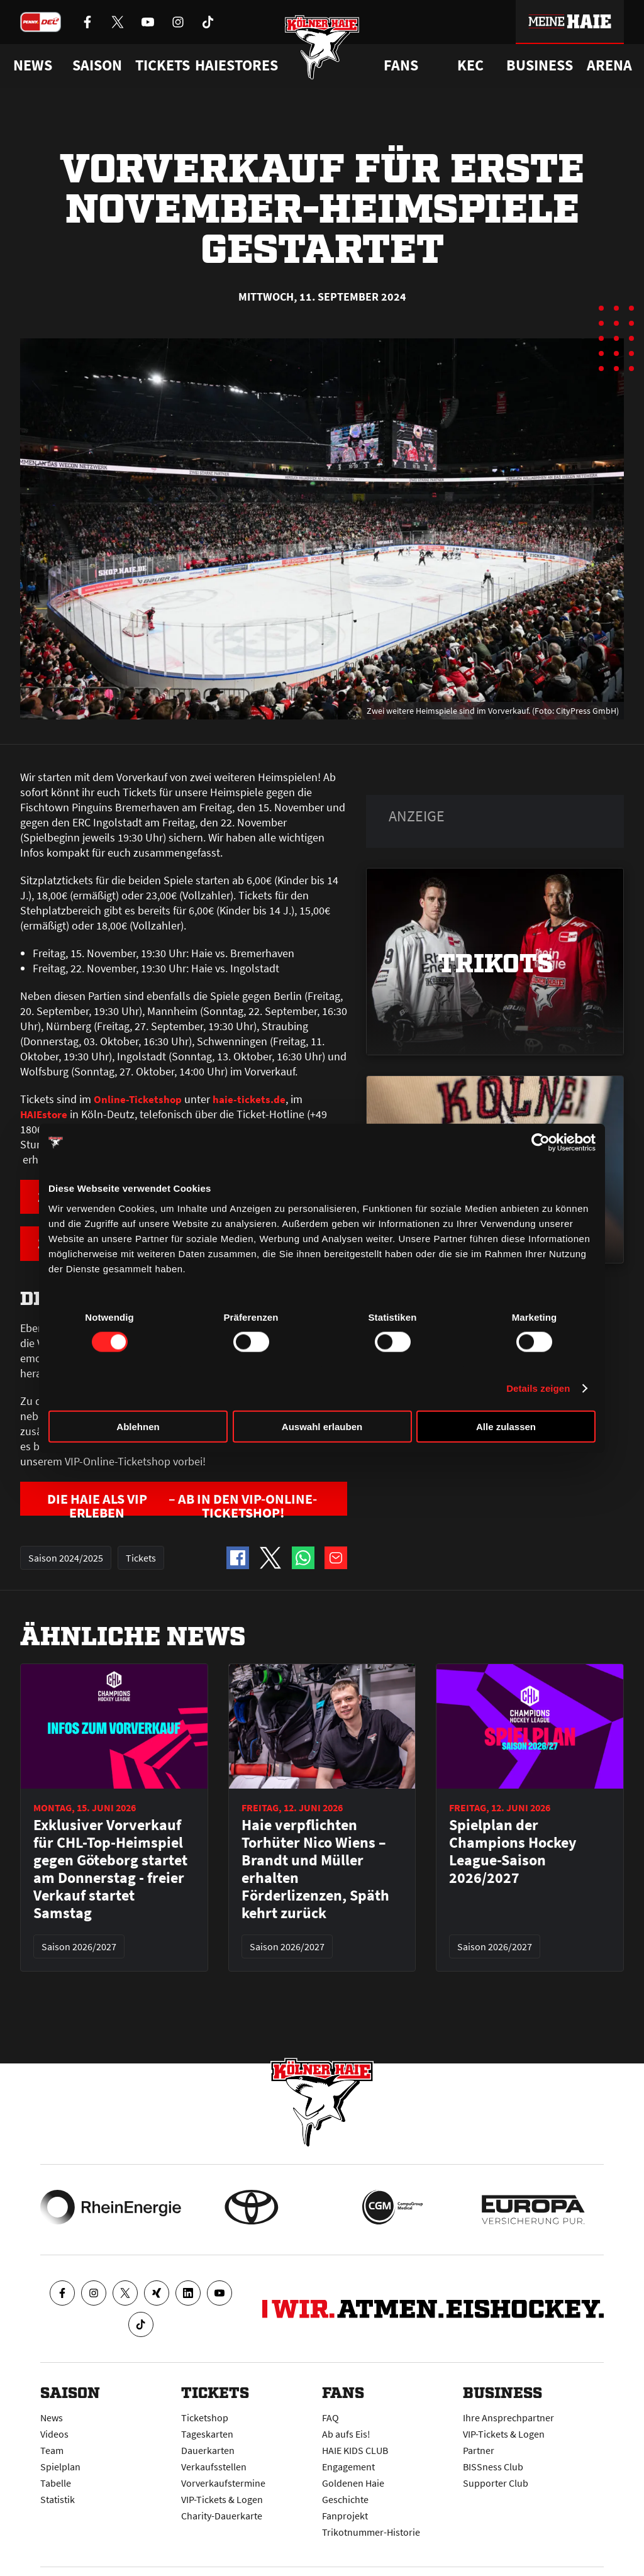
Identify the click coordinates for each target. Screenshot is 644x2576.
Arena (609, 65)
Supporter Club (495, 2483)
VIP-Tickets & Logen (222, 2499)
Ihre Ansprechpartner (508, 2417)
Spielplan (60, 2466)
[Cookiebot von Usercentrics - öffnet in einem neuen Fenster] (541, 1142)
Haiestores (236, 65)
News (51, 2417)
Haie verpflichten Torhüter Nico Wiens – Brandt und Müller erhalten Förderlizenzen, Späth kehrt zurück (315, 1872)
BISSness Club (493, 2466)
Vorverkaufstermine (223, 2483)
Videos (54, 2434)
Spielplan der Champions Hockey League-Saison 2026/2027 (513, 1854)
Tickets (162, 65)
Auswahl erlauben (322, 1426)
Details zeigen (538, 1388)
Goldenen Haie (353, 2483)
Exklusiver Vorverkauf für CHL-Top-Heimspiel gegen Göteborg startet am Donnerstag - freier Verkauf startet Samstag (110, 1872)
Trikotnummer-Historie (371, 2532)
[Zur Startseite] (322, 52)
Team (52, 2450)
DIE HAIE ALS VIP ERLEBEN (186, 1505)
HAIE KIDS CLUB (355, 2450)
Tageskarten (207, 2434)
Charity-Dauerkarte (221, 2515)
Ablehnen (137, 1426)
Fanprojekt (345, 2515)
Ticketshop (204, 2417)
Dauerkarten (208, 2450)
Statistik (57, 2499)
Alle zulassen (506, 1426)
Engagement (348, 2466)
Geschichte (345, 2499)
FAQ (330, 2417)
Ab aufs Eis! (346, 2434)
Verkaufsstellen (214, 2466)
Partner (478, 2450)
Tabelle (55, 2483)
